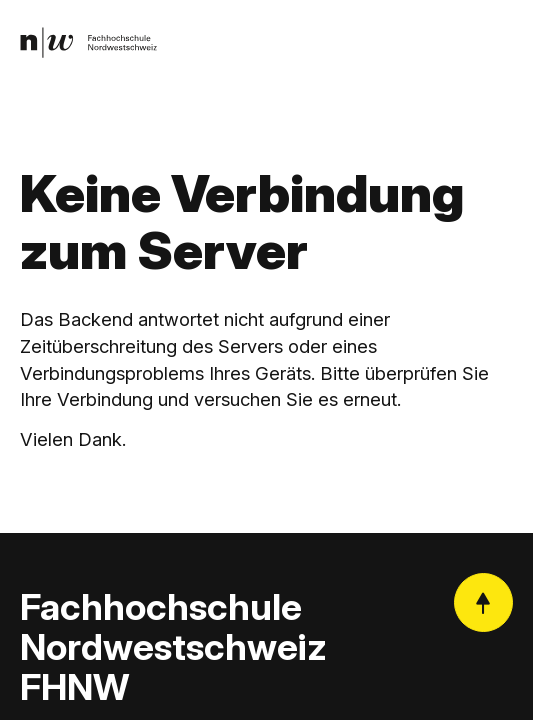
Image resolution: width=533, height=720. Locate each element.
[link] (88, 43)
